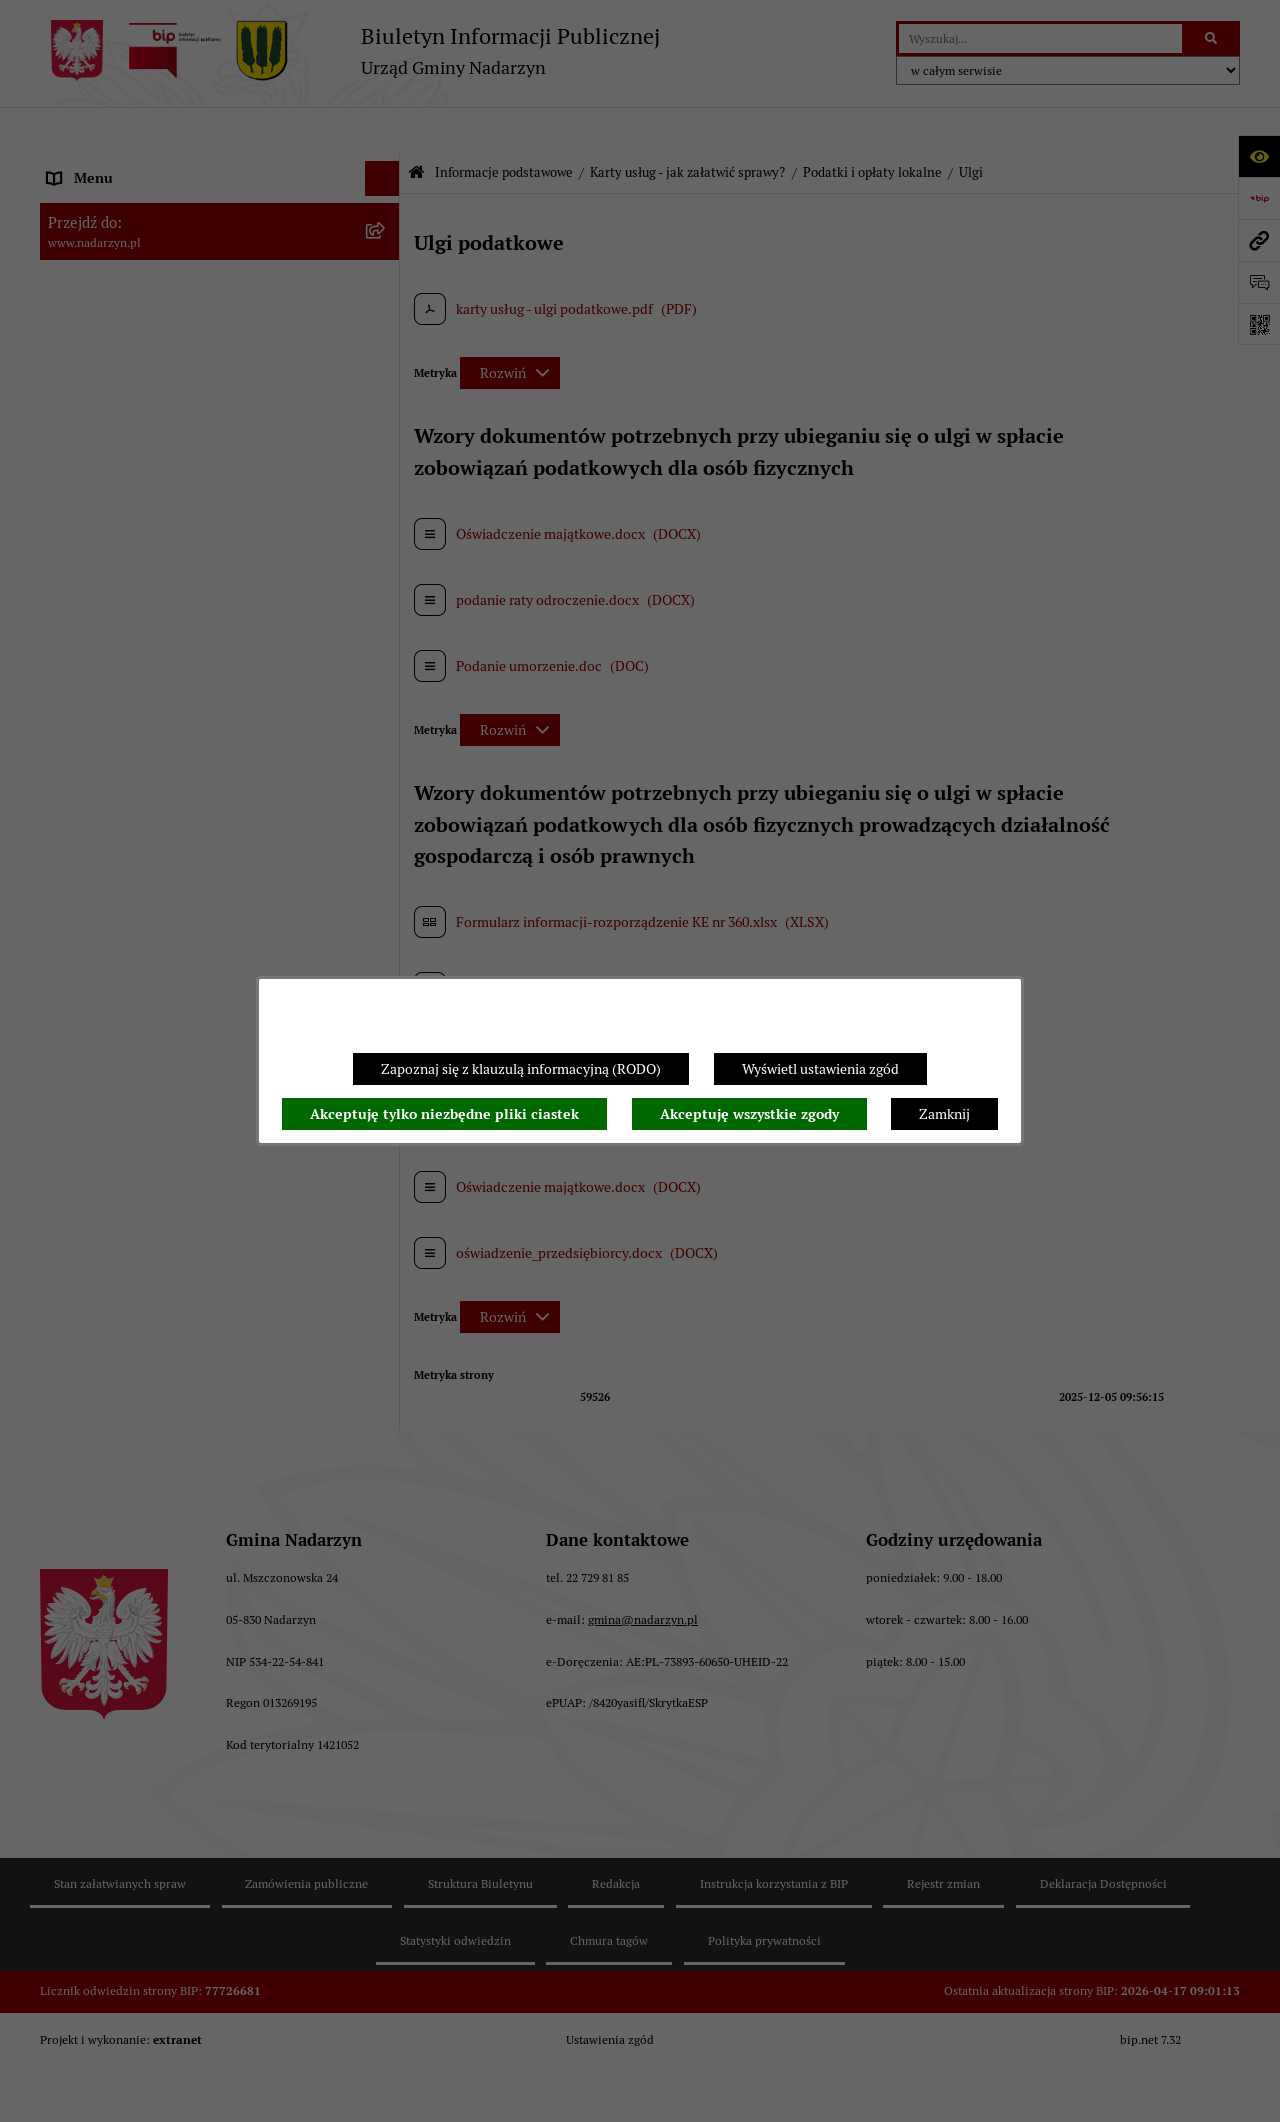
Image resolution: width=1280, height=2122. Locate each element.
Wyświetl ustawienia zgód (820, 1069)
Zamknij (944, 1114)
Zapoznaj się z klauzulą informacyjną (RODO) (521, 1069)
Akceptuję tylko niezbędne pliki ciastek (444, 1114)
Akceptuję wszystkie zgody (749, 1114)
